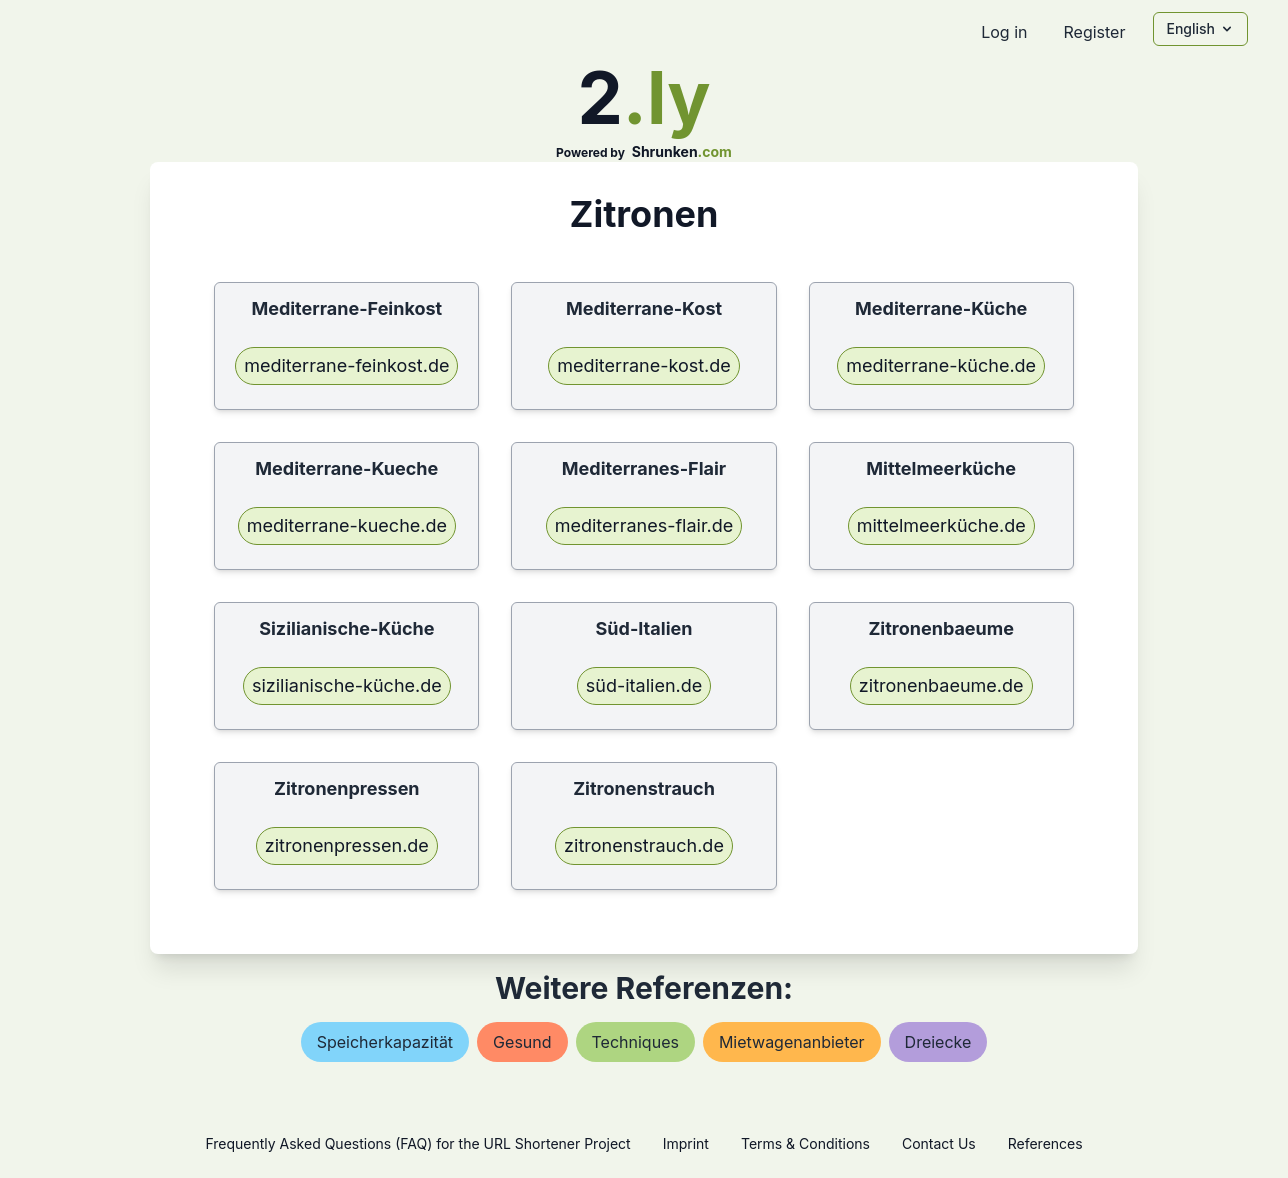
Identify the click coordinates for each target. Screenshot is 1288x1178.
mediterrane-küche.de (941, 365)
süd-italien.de (644, 685)
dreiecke (938, 1042)
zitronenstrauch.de (644, 845)
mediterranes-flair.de (644, 525)
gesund (522, 1042)
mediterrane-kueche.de (347, 525)
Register (1094, 32)
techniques (635, 1042)
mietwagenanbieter (792, 1042)
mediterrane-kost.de (644, 365)
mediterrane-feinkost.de (346, 365)
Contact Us (939, 1143)
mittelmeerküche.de (941, 525)
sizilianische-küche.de (347, 685)
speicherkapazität (385, 1042)
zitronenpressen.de (347, 845)
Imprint (686, 1143)
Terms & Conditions (805, 1143)
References (1045, 1143)
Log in (1004, 32)
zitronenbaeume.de (941, 685)
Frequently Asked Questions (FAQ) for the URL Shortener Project (417, 1143)
